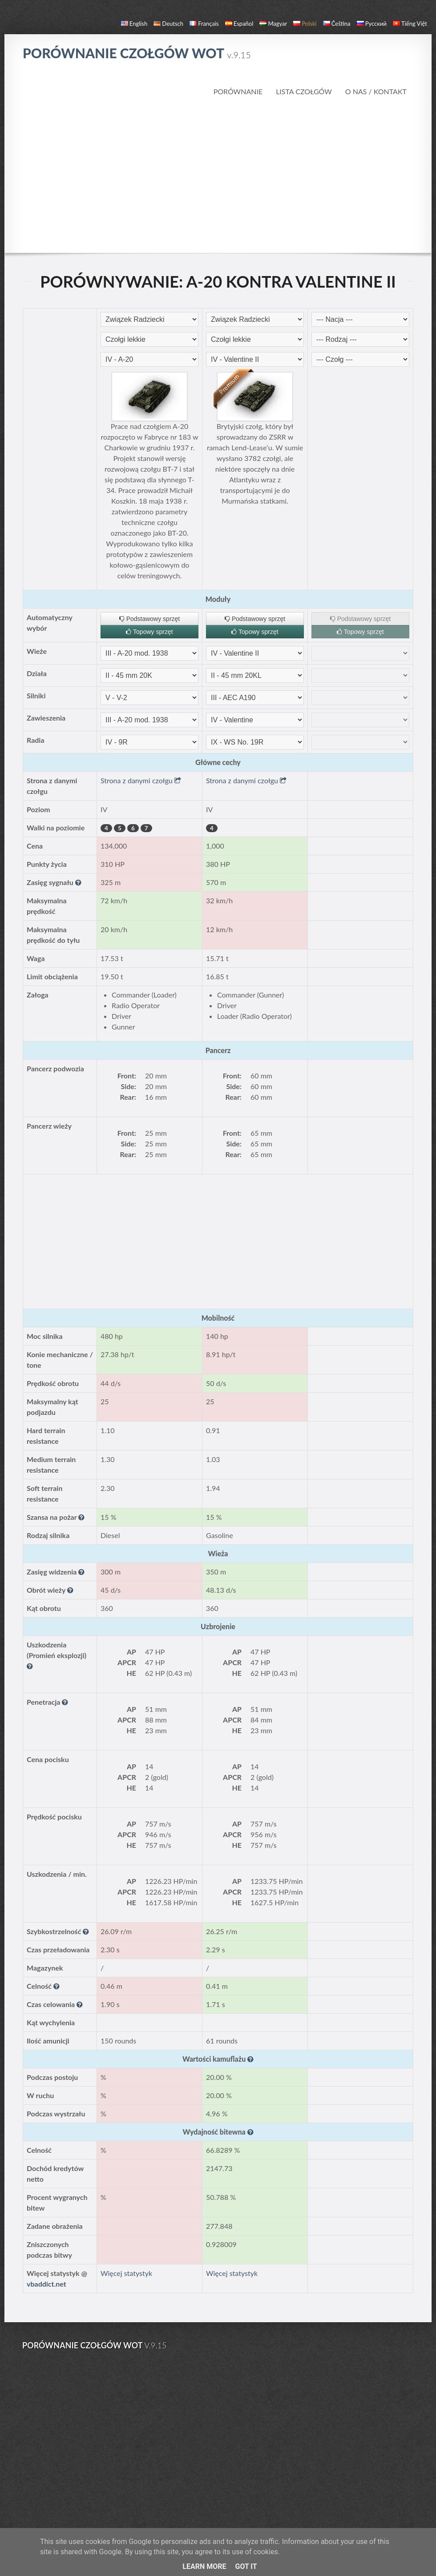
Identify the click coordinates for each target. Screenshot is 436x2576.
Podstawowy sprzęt (149, 618)
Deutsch (168, 23)
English (134, 23)
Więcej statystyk (126, 2273)
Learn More (204, 2566)
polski (304, 23)
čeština (337, 23)
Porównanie (238, 91)
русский (372, 23)
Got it (246, 2566)
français (204, 23)
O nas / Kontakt (376, 91)
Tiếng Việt (410, 23)
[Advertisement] (218, 175)
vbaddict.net (46, 2284)
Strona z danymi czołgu (141, 780)
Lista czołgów (304, 91)
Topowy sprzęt (149, 631)
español (239, 23)
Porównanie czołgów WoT (137, 53)
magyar (273, 23)
